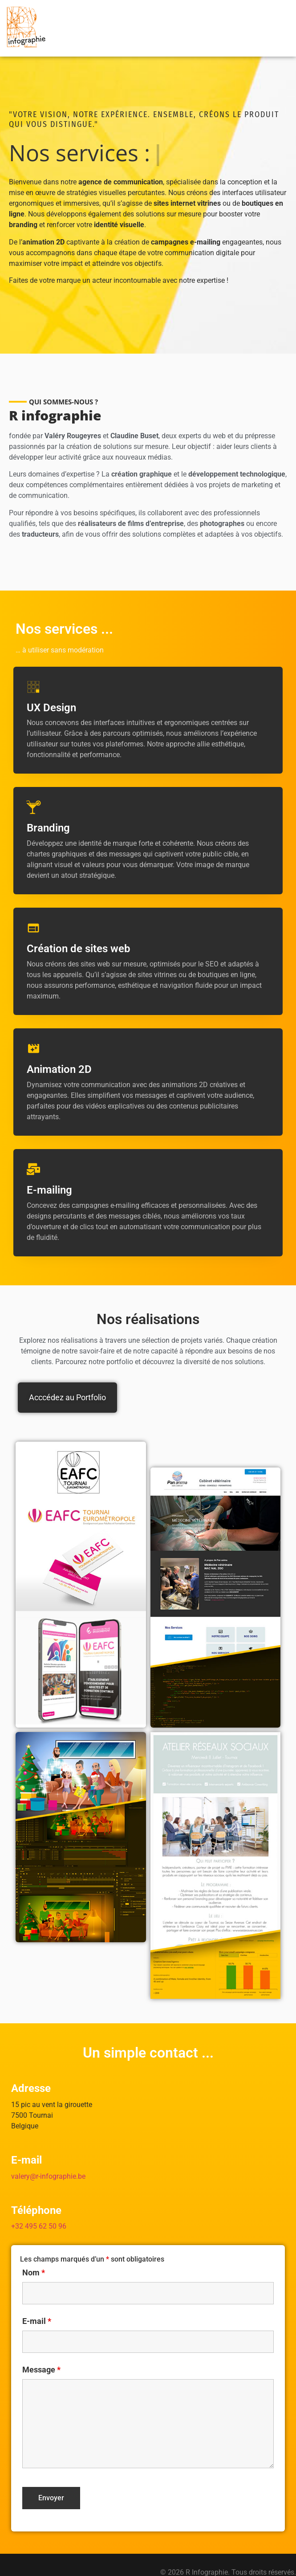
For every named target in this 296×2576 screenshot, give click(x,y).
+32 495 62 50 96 (38, 2204)
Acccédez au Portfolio (67, 1375)
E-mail (36, 2299)
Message (41, 2348)
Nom (33, 2250)
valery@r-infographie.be (48, 2154)
